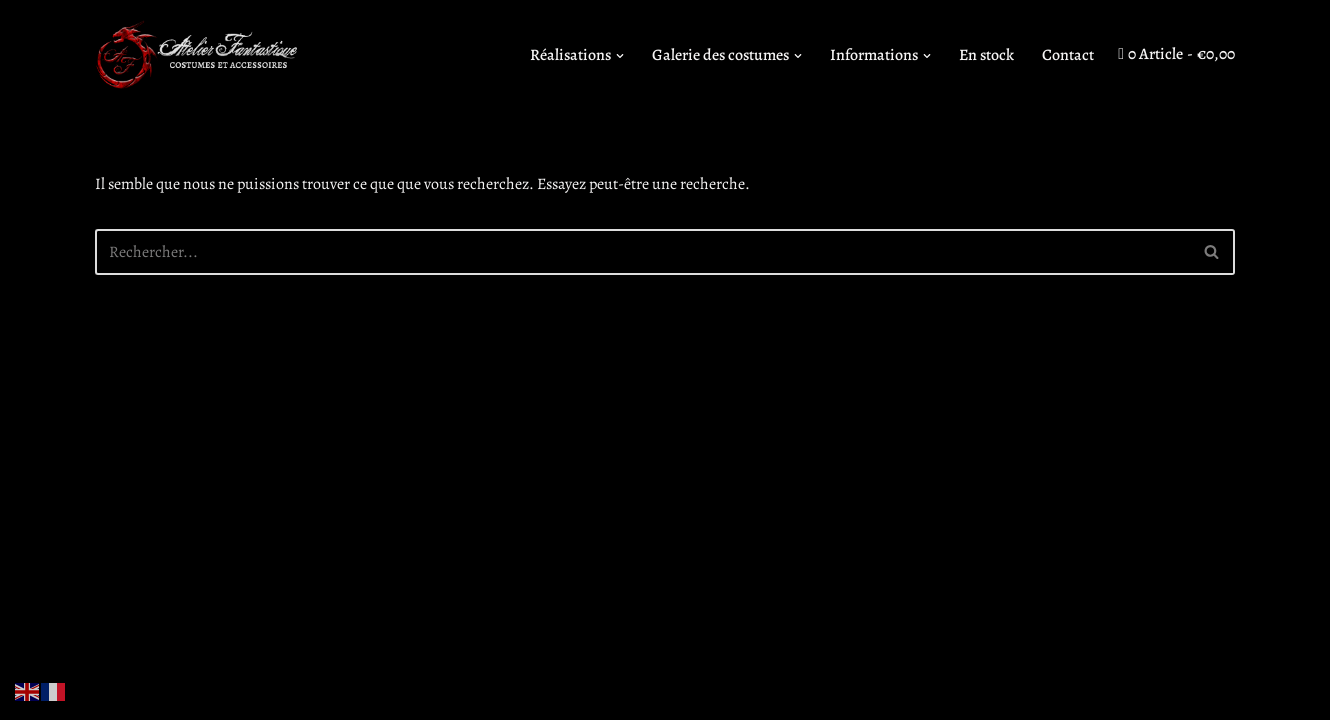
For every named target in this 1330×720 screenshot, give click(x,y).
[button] (620, 56)
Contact (1068, 55)
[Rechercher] (642, 252)
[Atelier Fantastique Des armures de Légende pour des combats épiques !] (200, 55)
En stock (986, 55)
